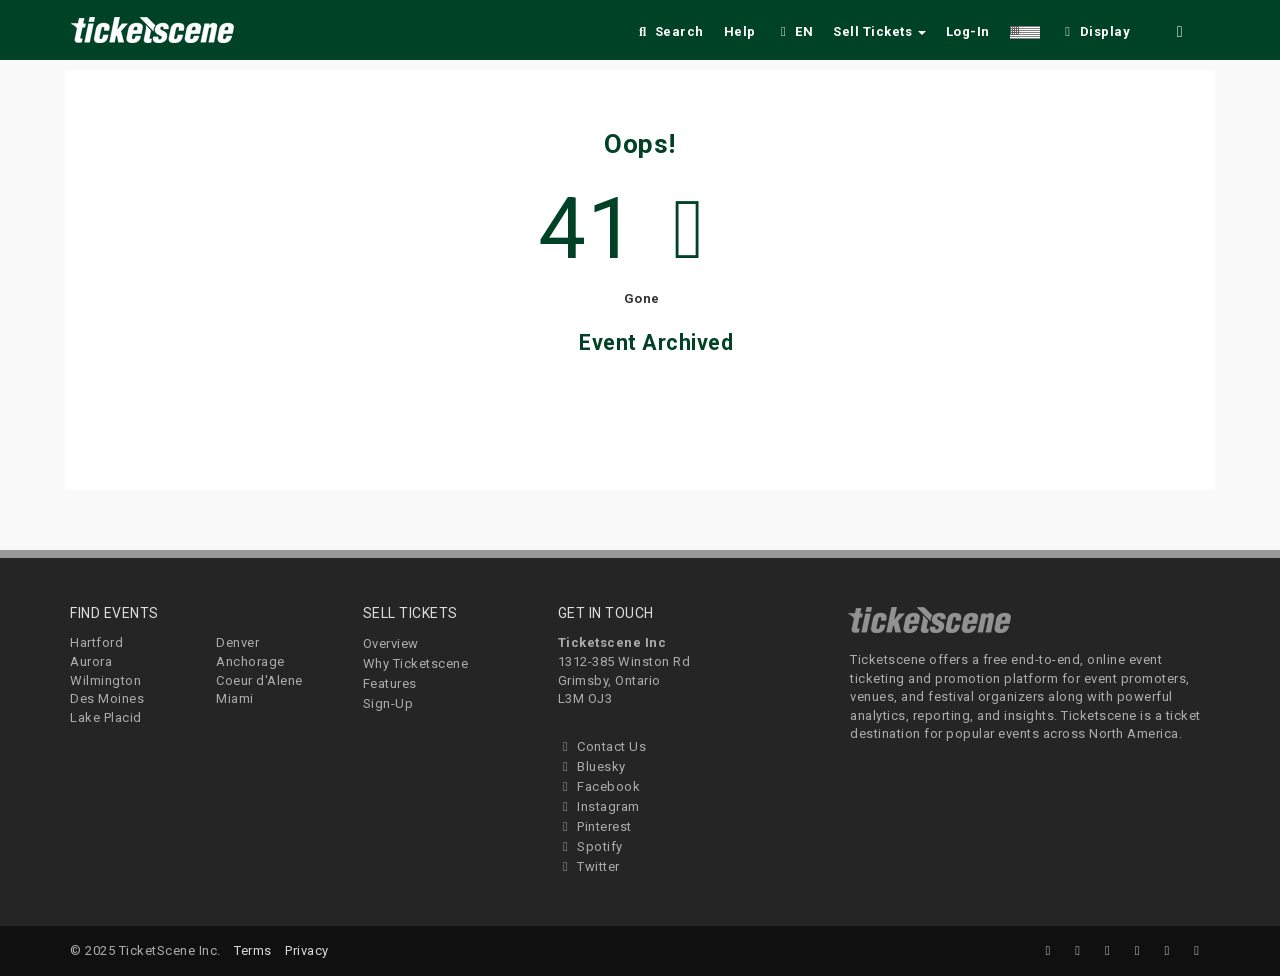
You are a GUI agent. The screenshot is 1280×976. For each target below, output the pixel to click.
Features (390, 683)
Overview (391, 643)
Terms (253, 950)
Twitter (589, 866)
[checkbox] (1095, 28)
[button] (1025, 28)
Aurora (91, 661)
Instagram (599, 806)
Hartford (96, 642)
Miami (235, 698)
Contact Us (602, 746)
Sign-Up (388, 703)
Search (669, 31)
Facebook (599, 786)
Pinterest (595, 826)
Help (740, 31)
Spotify (590, 846)
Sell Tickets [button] (879, 31)
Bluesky (592, 766)
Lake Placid (106, 717)
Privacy (307, 950)
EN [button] (795, 31)
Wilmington (105, 680)
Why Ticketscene (416, 663)
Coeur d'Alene (259, 680)
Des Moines (107, 698)
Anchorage (250, 661)
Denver (237, 642)
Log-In (968, 31)
